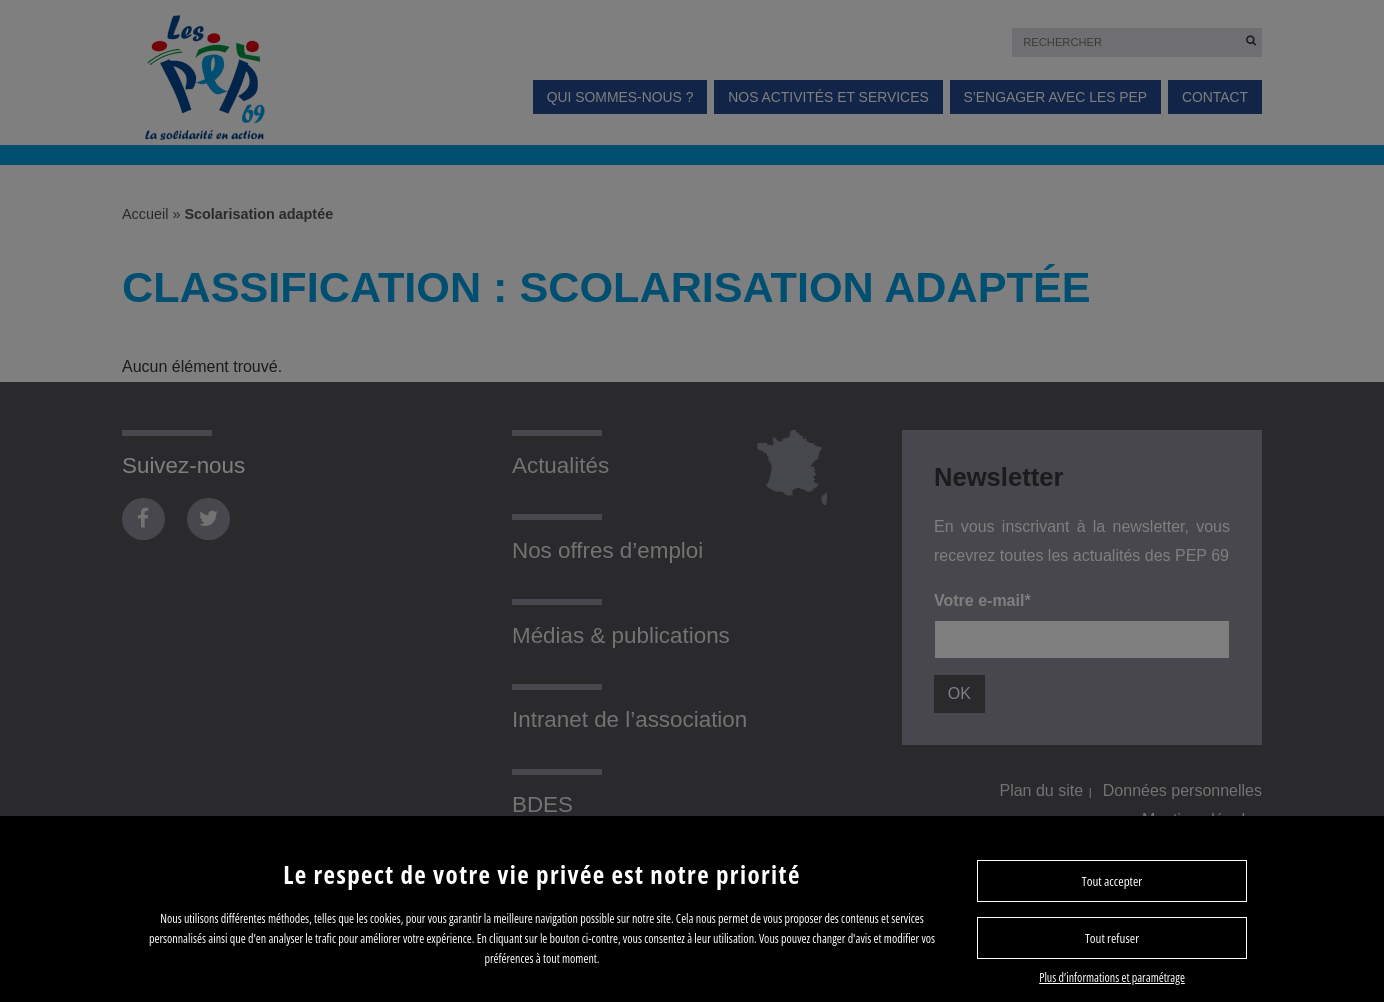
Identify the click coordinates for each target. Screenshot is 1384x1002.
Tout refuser (1112, 938)
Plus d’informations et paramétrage (1112, 977)
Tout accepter (1112, 881)
